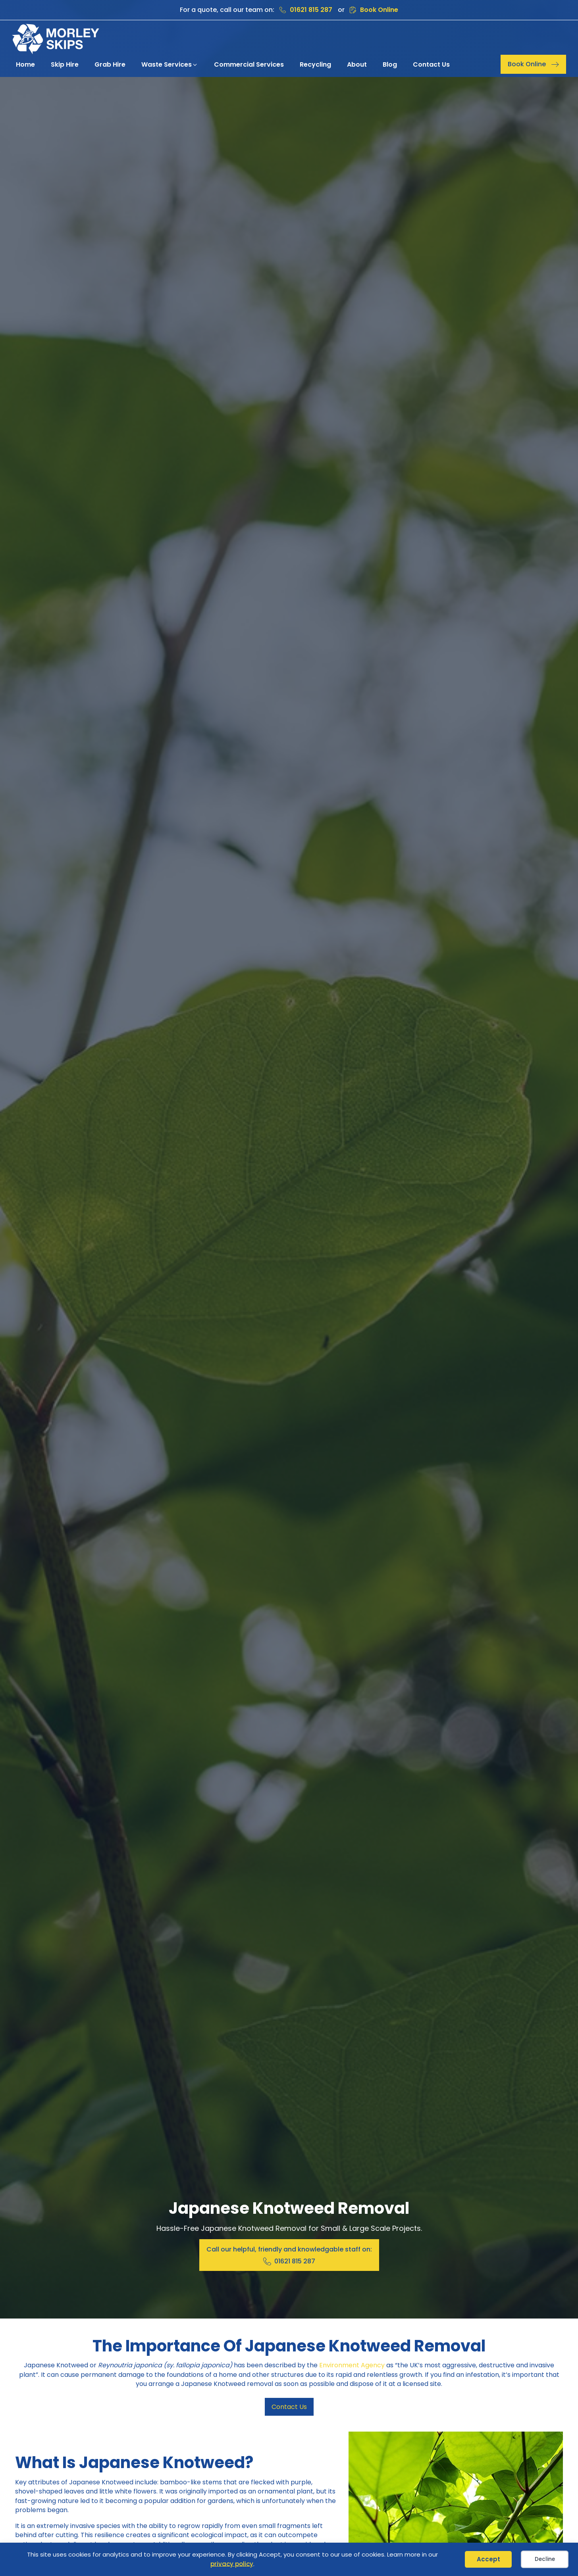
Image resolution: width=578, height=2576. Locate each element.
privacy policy (231, 2564)
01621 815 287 (311, 9)
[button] (169, 64)
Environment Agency (352, 2365)
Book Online (379, 9)
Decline (545, 2559)
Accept (488, 2559)
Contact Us (289, 2406)
